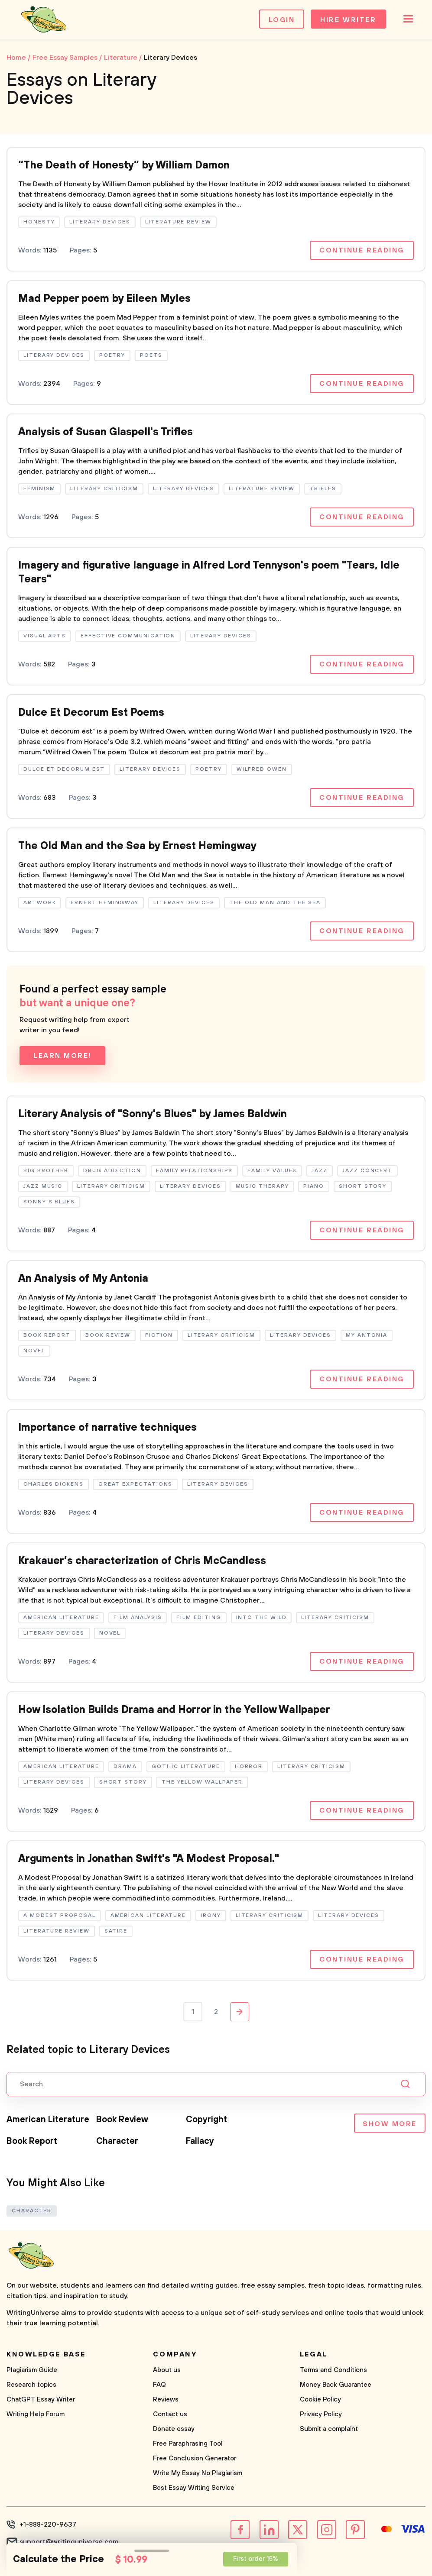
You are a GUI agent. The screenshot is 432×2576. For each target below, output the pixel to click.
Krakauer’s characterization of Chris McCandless (142, 1561)
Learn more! (62, 1055)
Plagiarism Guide (31, 2370)
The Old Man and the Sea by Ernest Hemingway (137, 846)
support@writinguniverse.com (69, 2541)
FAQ (159, 2385)
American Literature (47, 2119)
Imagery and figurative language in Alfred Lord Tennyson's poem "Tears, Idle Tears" (209, 572)
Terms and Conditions (333, 2370)
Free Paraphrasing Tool (188, 2444)
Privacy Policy (321, 2414)
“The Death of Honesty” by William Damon (124, 165)
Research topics (31, 2385)
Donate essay (174, 2429)
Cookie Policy (320, 2399)
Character (117, 2141)
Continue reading (361, 250)
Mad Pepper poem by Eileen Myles (104, 298)
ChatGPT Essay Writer (40, 2399)
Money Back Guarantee (335, 2385)
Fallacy (200, 2141)
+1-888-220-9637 (47, 2524)
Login (282, 20)
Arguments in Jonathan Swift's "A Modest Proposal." (148, 1858)
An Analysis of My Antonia (83, 1278)
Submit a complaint (329, 2429)
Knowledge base (46, 2354)
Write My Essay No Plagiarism (197, 2473)
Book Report (31, 2141)
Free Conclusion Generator (194, 2458)
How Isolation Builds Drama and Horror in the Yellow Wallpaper (174, 1709)
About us (167, 2370)
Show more (390, 2124)
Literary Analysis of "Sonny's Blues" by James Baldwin (152, 1114)
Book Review (122, 2119)
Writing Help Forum (35, 2414)
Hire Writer (348, 20)
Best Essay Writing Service (193, 2488)
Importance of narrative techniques (107, 1427)
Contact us (170, 2414)
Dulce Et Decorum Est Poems (91, 712)
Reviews (166, 2399)
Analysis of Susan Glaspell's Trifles (105, 432)
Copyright (206, 2119)
